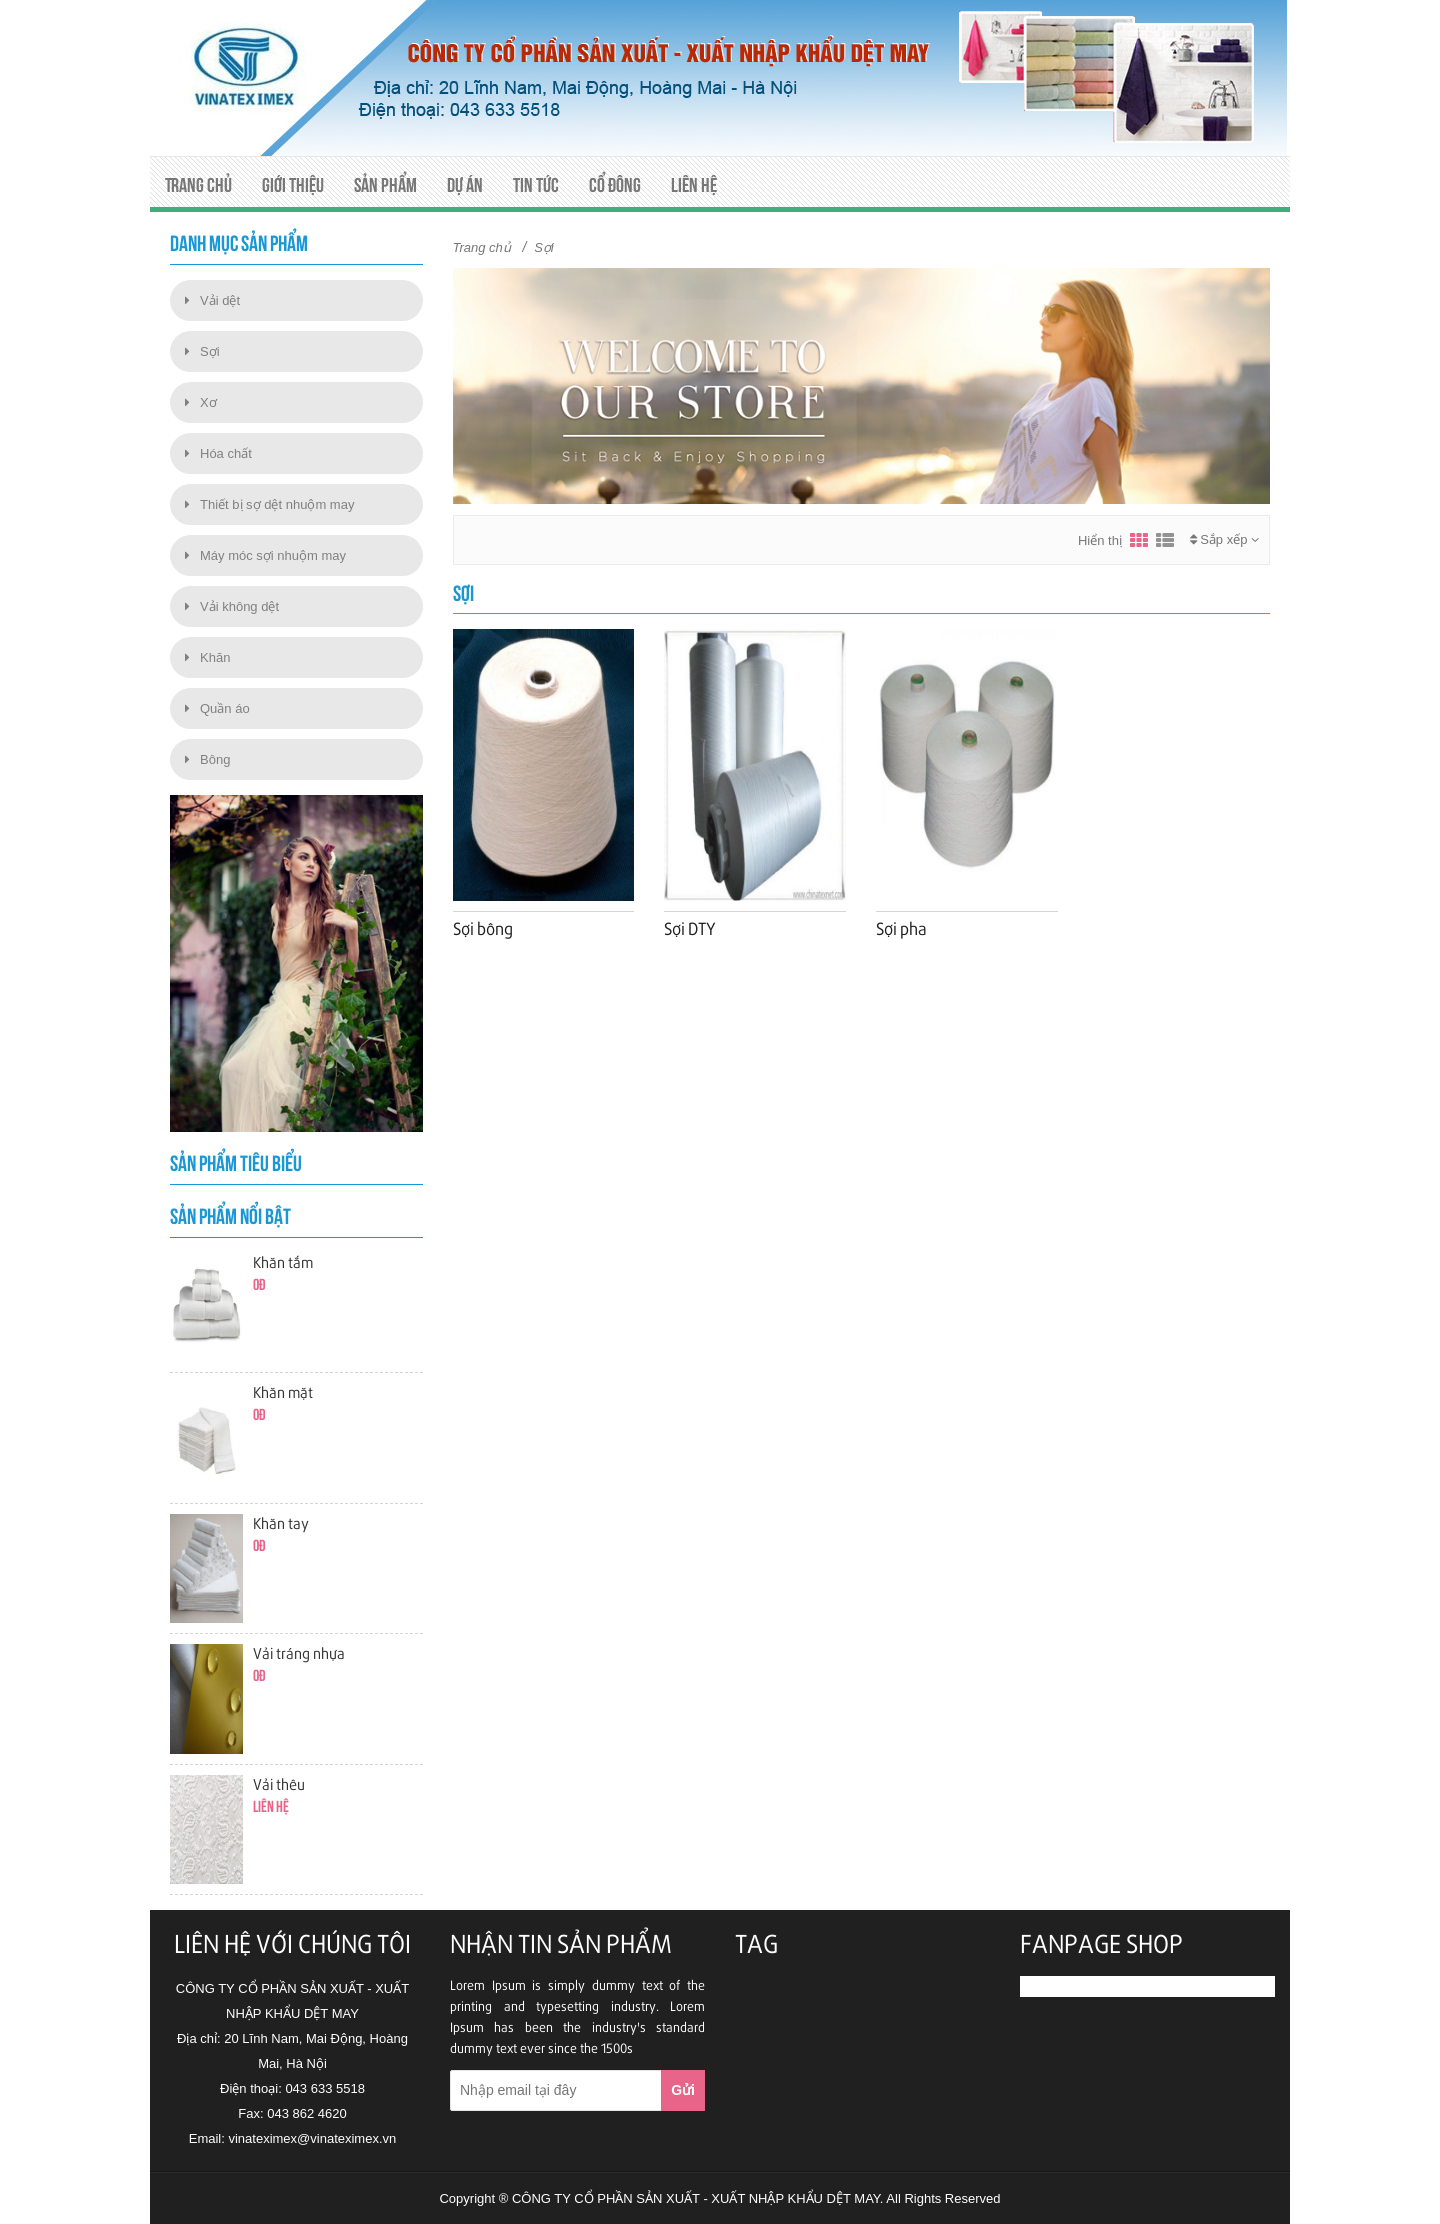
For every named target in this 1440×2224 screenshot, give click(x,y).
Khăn (207, 657)
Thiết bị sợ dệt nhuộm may (269, 504)
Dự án (465, 185)
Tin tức (536, 185)
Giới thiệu (293, 185)
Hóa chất (218, 453)
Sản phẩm (385, 185)
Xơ (201, 402)
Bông (207, 759)
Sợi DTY (690, 930)
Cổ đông (615, 185)
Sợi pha (901, 930)
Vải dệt (212, 300)
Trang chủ (198, 185)
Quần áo (217, 708)
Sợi (202, 351)
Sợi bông (483, 930)
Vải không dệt (232, 606)
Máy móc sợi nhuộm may (265, 555)
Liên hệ (694, 185)
